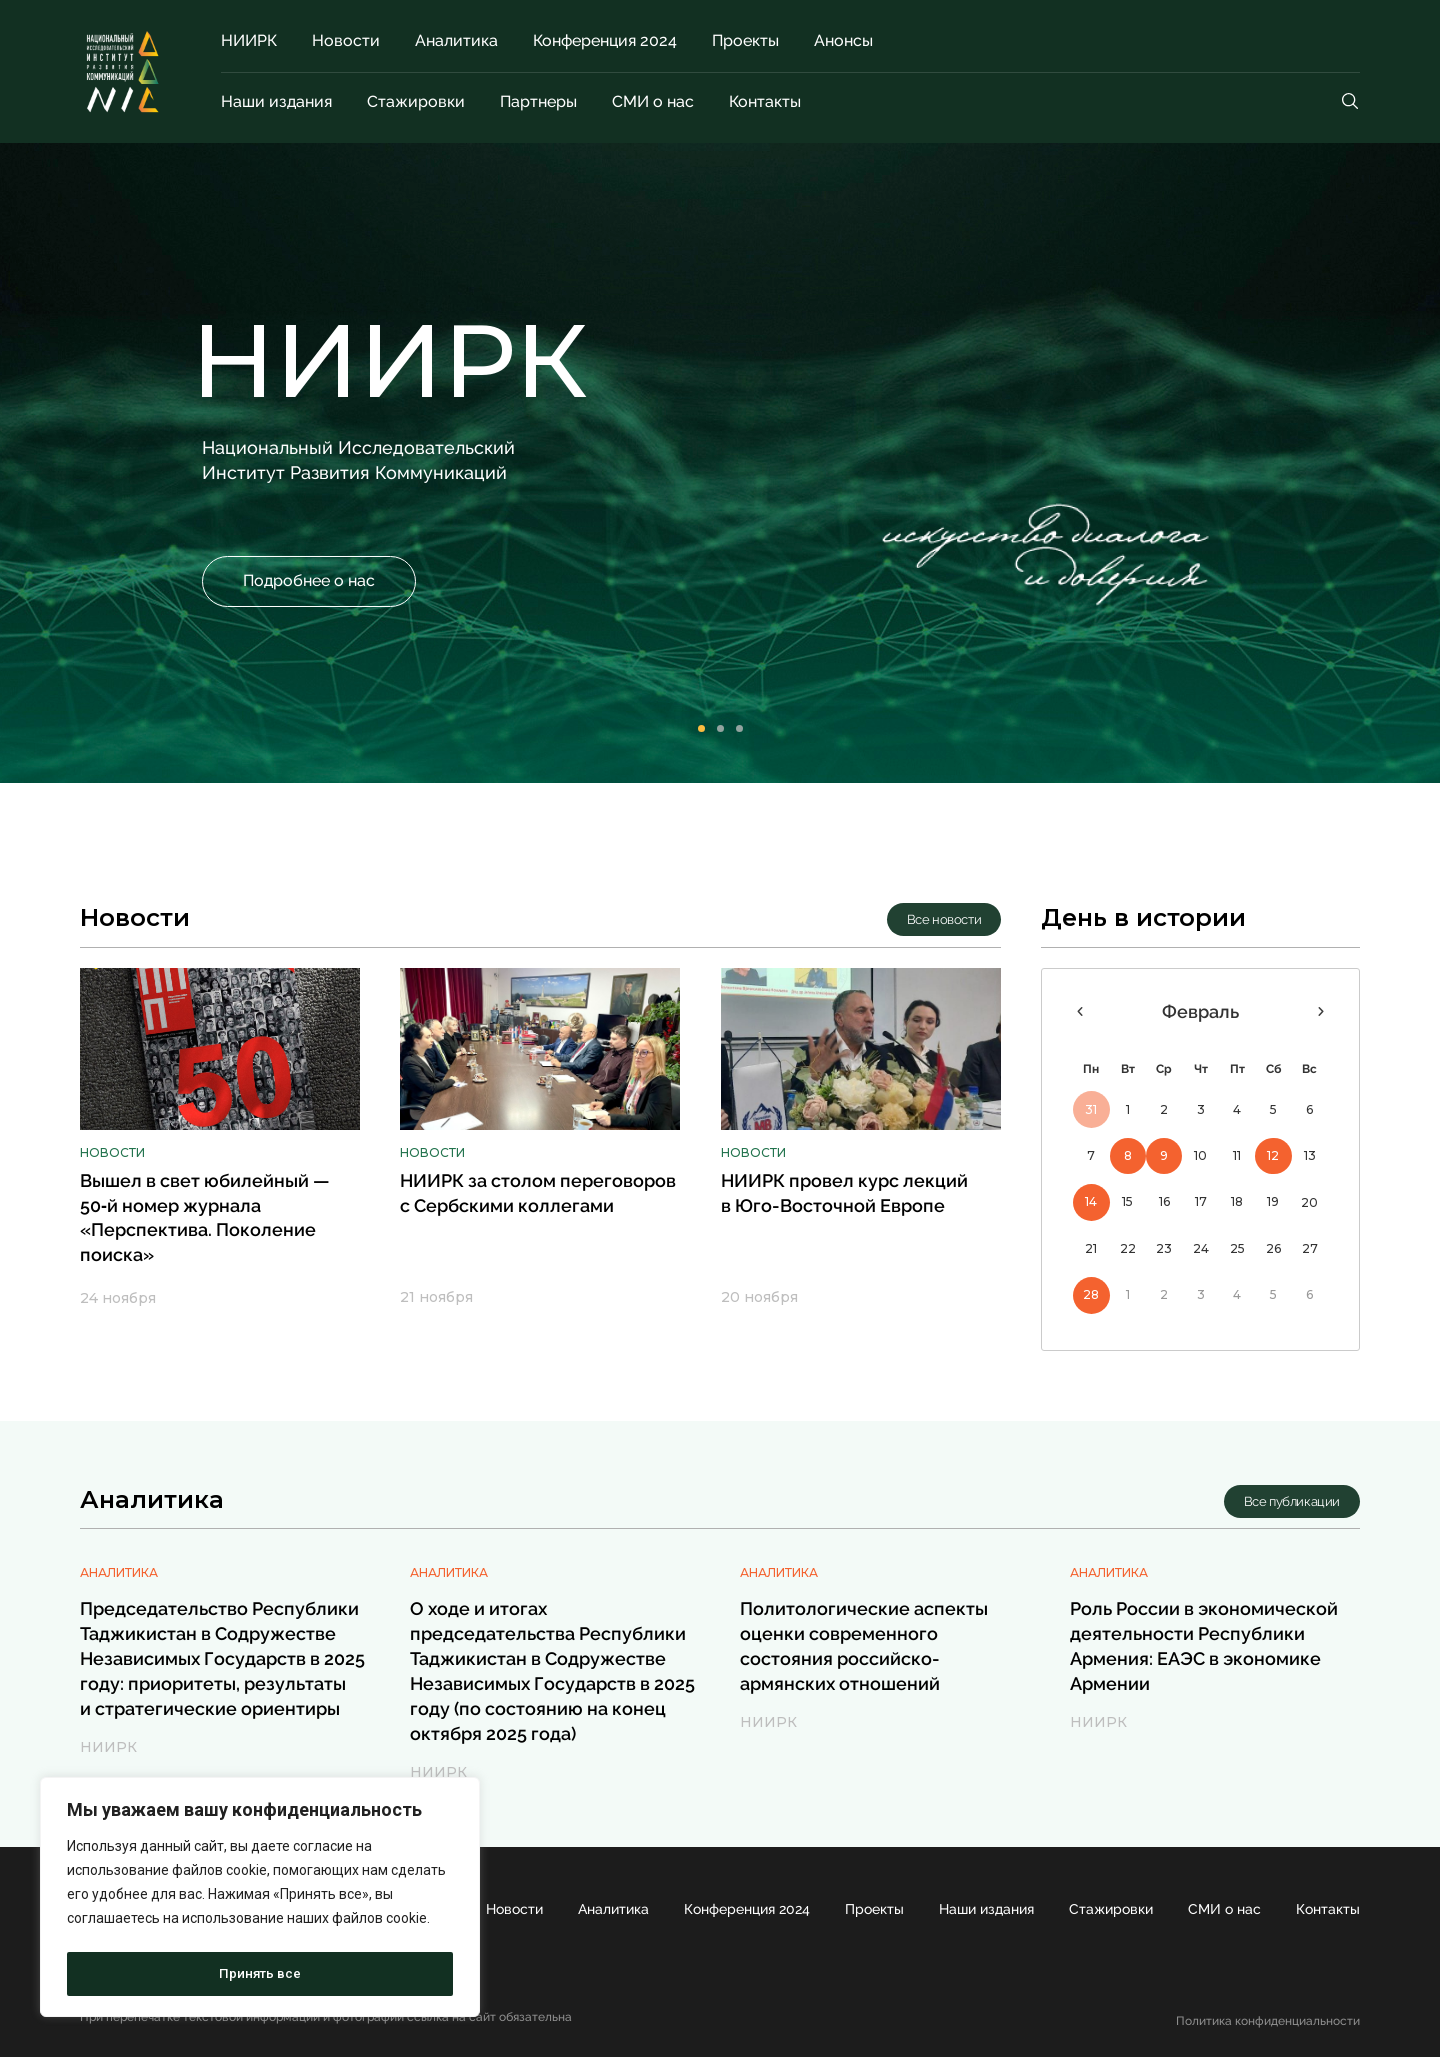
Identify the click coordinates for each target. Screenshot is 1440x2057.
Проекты (745, 40)
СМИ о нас (653, 101)
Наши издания (276, 101)
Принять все (260, 1974)
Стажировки (416, 101)
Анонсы (843, 40)
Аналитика (456, 40)
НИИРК (249, 40)
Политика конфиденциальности (1268, 2021)
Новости (346, 40)
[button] (309, 581)
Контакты (765, 101)
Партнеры (538, 101)
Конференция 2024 (605, 40)
